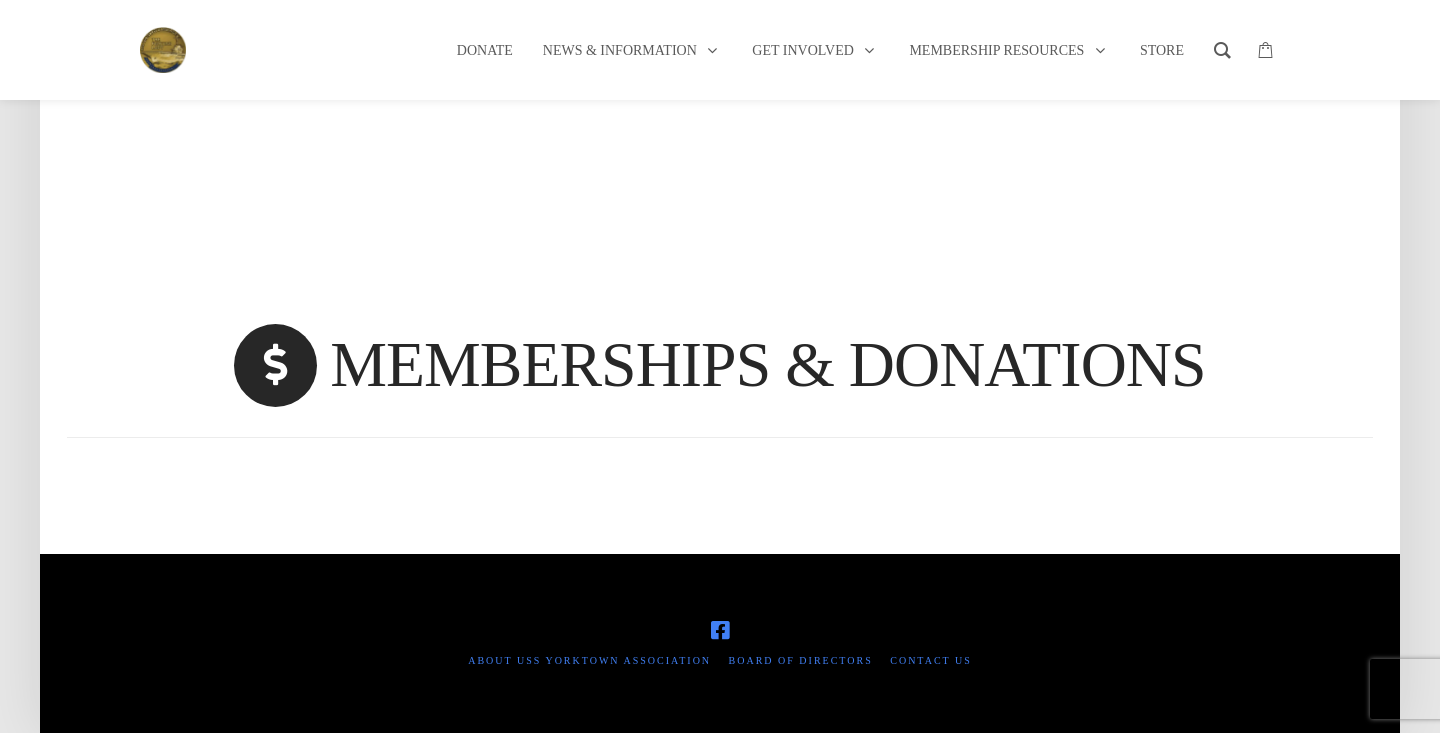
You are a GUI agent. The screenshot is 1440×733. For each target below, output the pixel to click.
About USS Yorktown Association (589, 660)
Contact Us (931, 660)
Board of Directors (801, 660)
